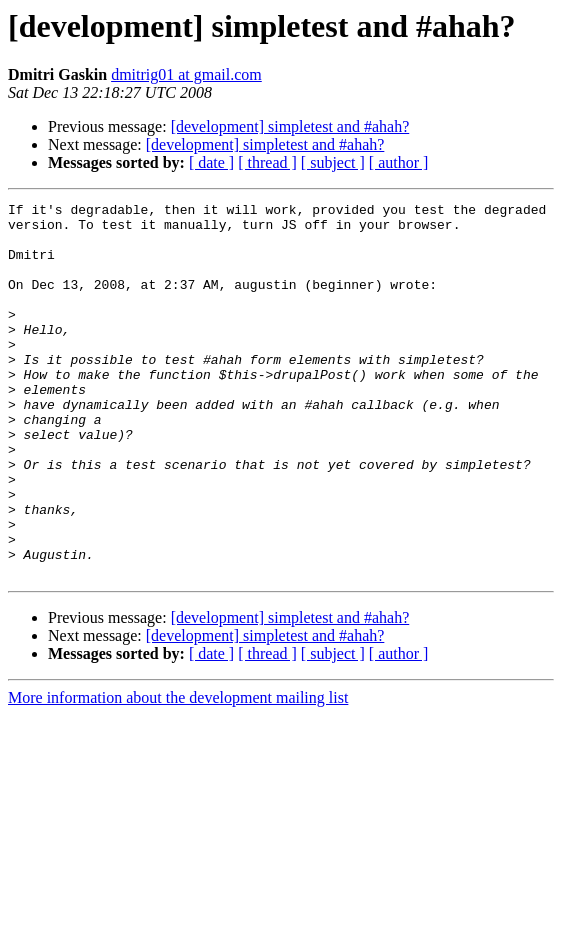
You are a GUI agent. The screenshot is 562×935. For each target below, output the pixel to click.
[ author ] (399, 162)
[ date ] (211, 162)
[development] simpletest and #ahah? (290, 126)
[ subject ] (333, 162)
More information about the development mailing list (178, 772)
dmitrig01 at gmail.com (186, 74)
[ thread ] (267, 162)
